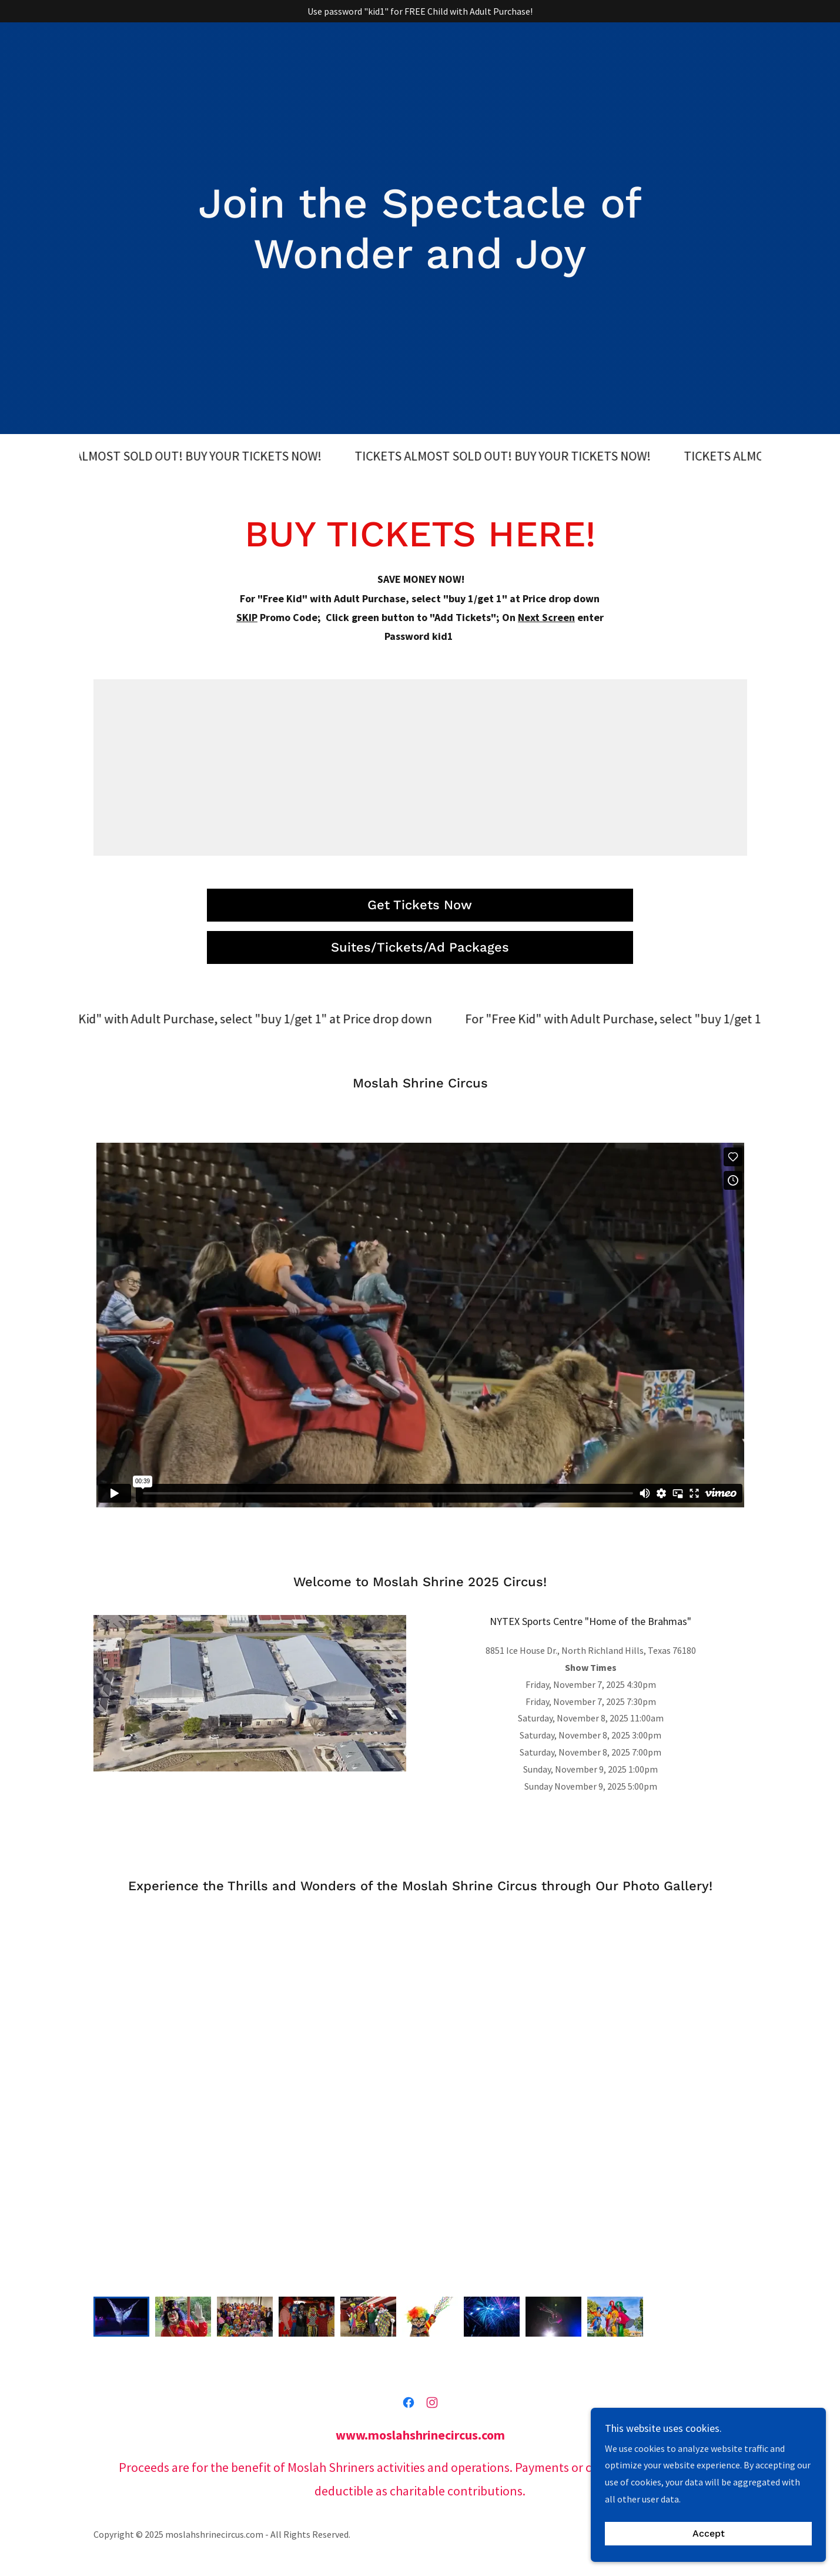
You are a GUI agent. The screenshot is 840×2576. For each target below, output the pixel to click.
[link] (408, 2402)
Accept (708, 2549)
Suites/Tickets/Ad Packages (420, 947)
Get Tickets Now (419, 904)
